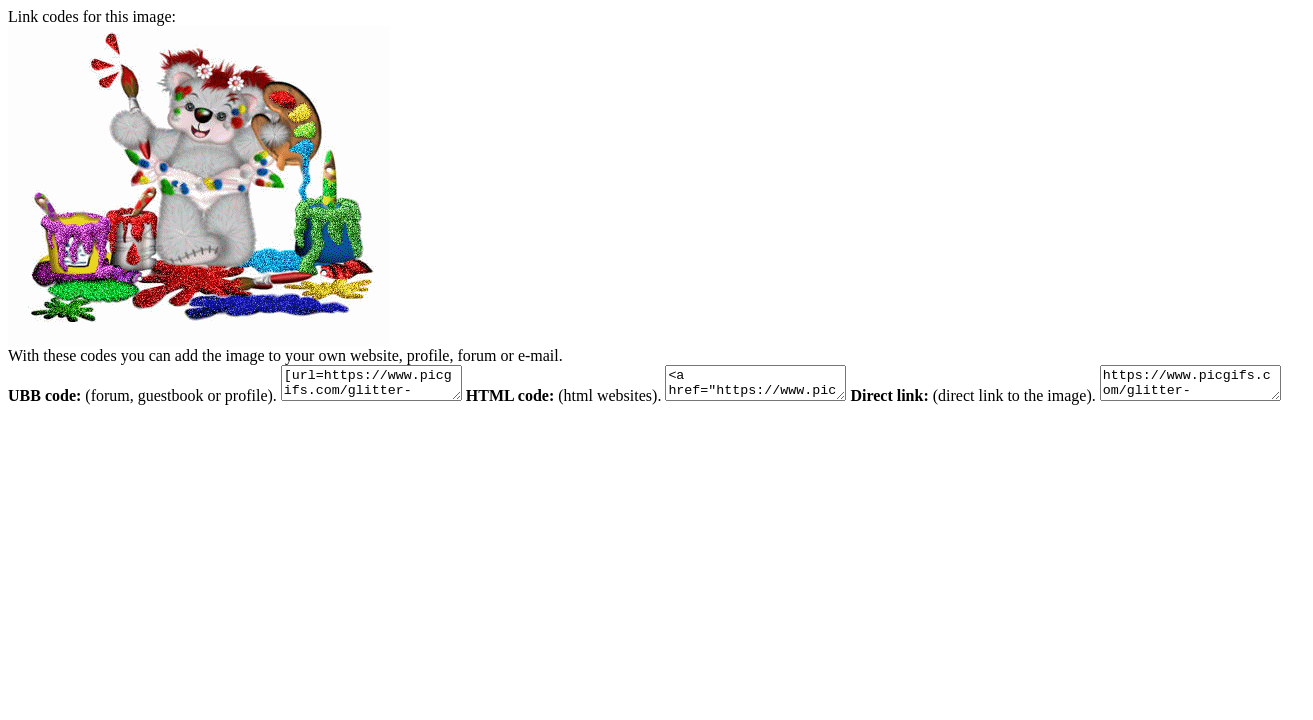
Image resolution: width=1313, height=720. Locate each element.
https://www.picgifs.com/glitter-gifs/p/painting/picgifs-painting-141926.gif (108, 432)
